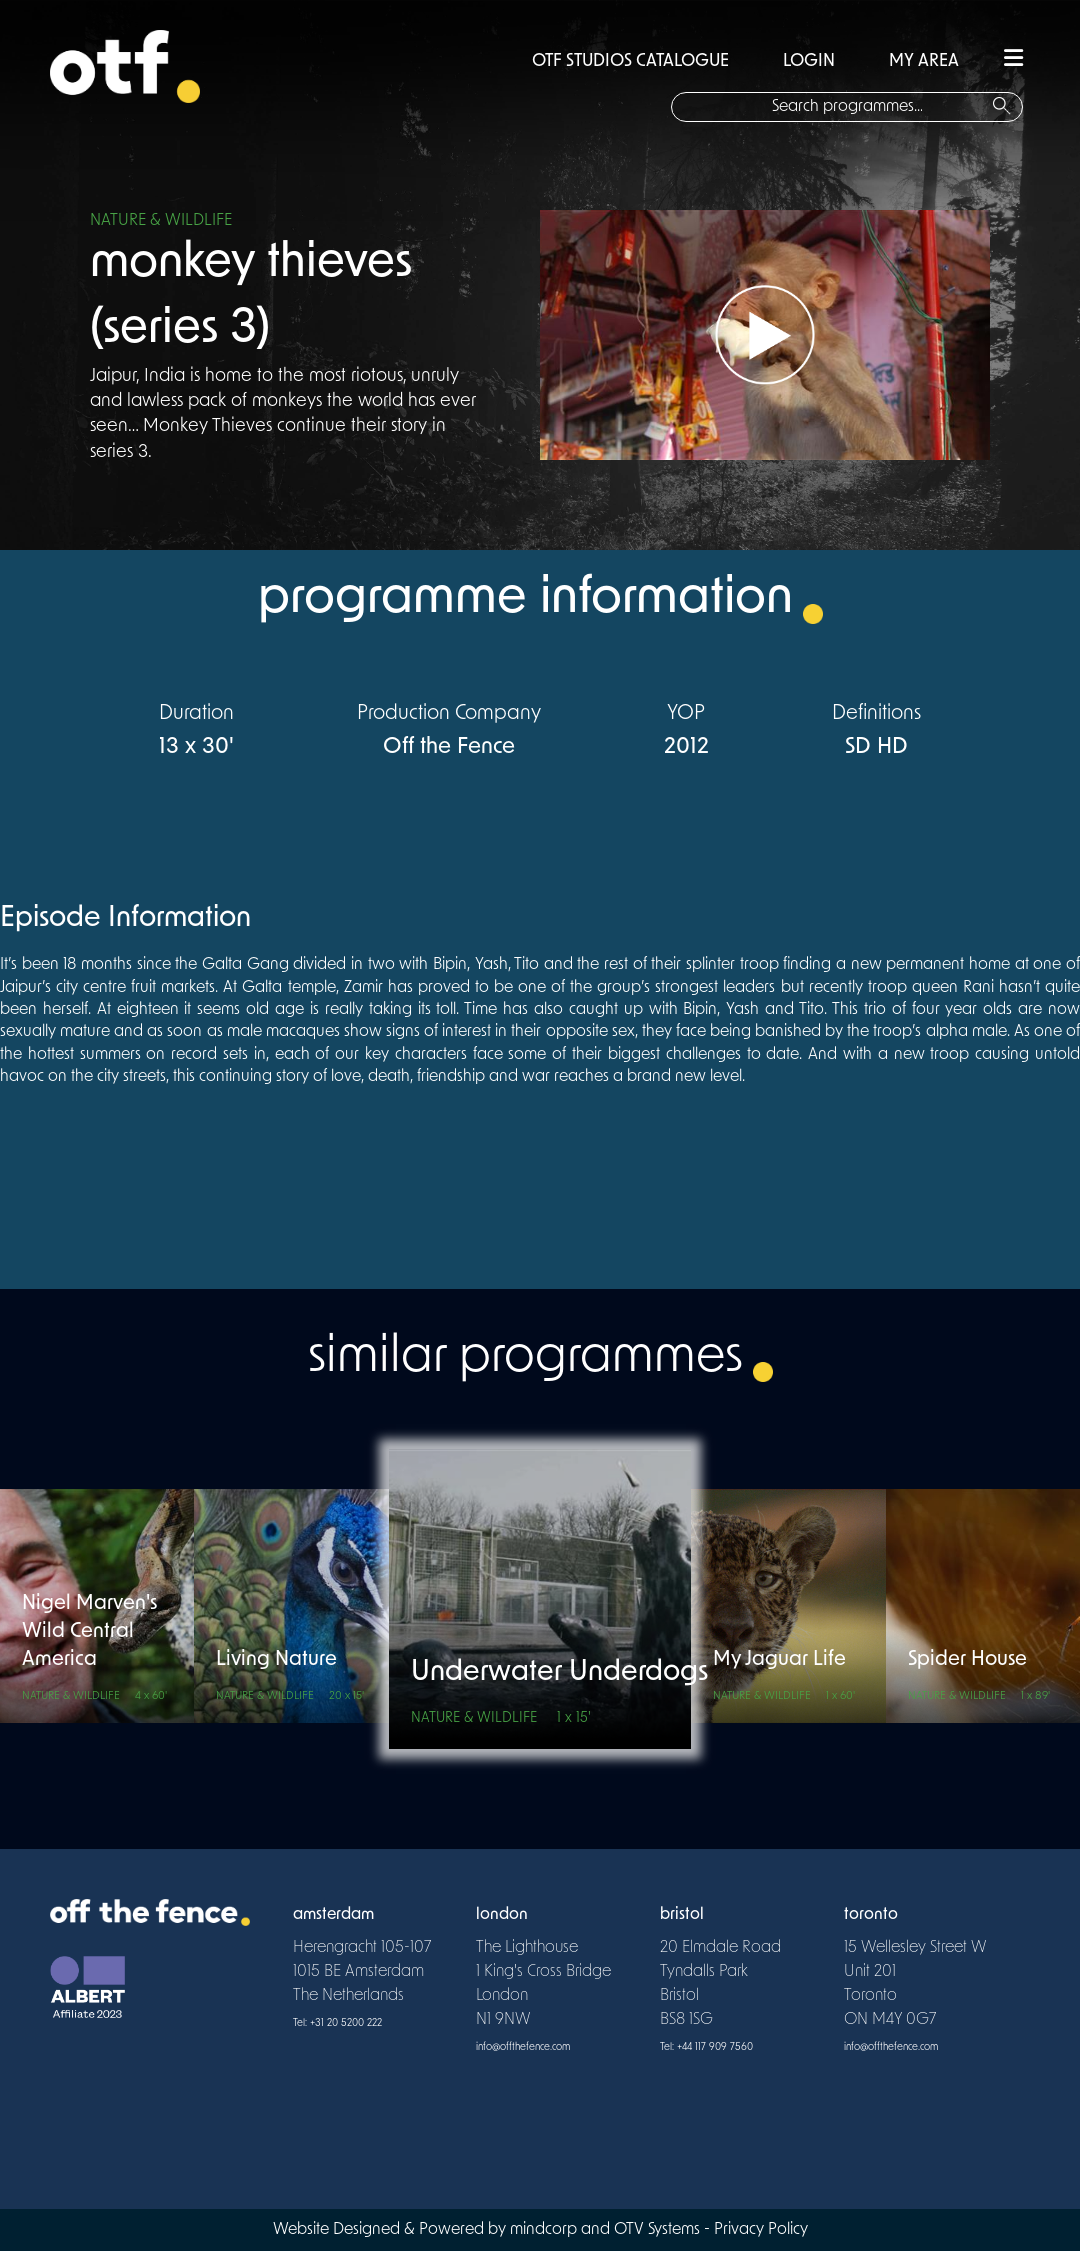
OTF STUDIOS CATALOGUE (630, 61)
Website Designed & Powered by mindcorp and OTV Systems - (493, 2230)
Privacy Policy (761, 2230)
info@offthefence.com (523, 2047)
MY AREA (924, 61)
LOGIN (809, 61)
